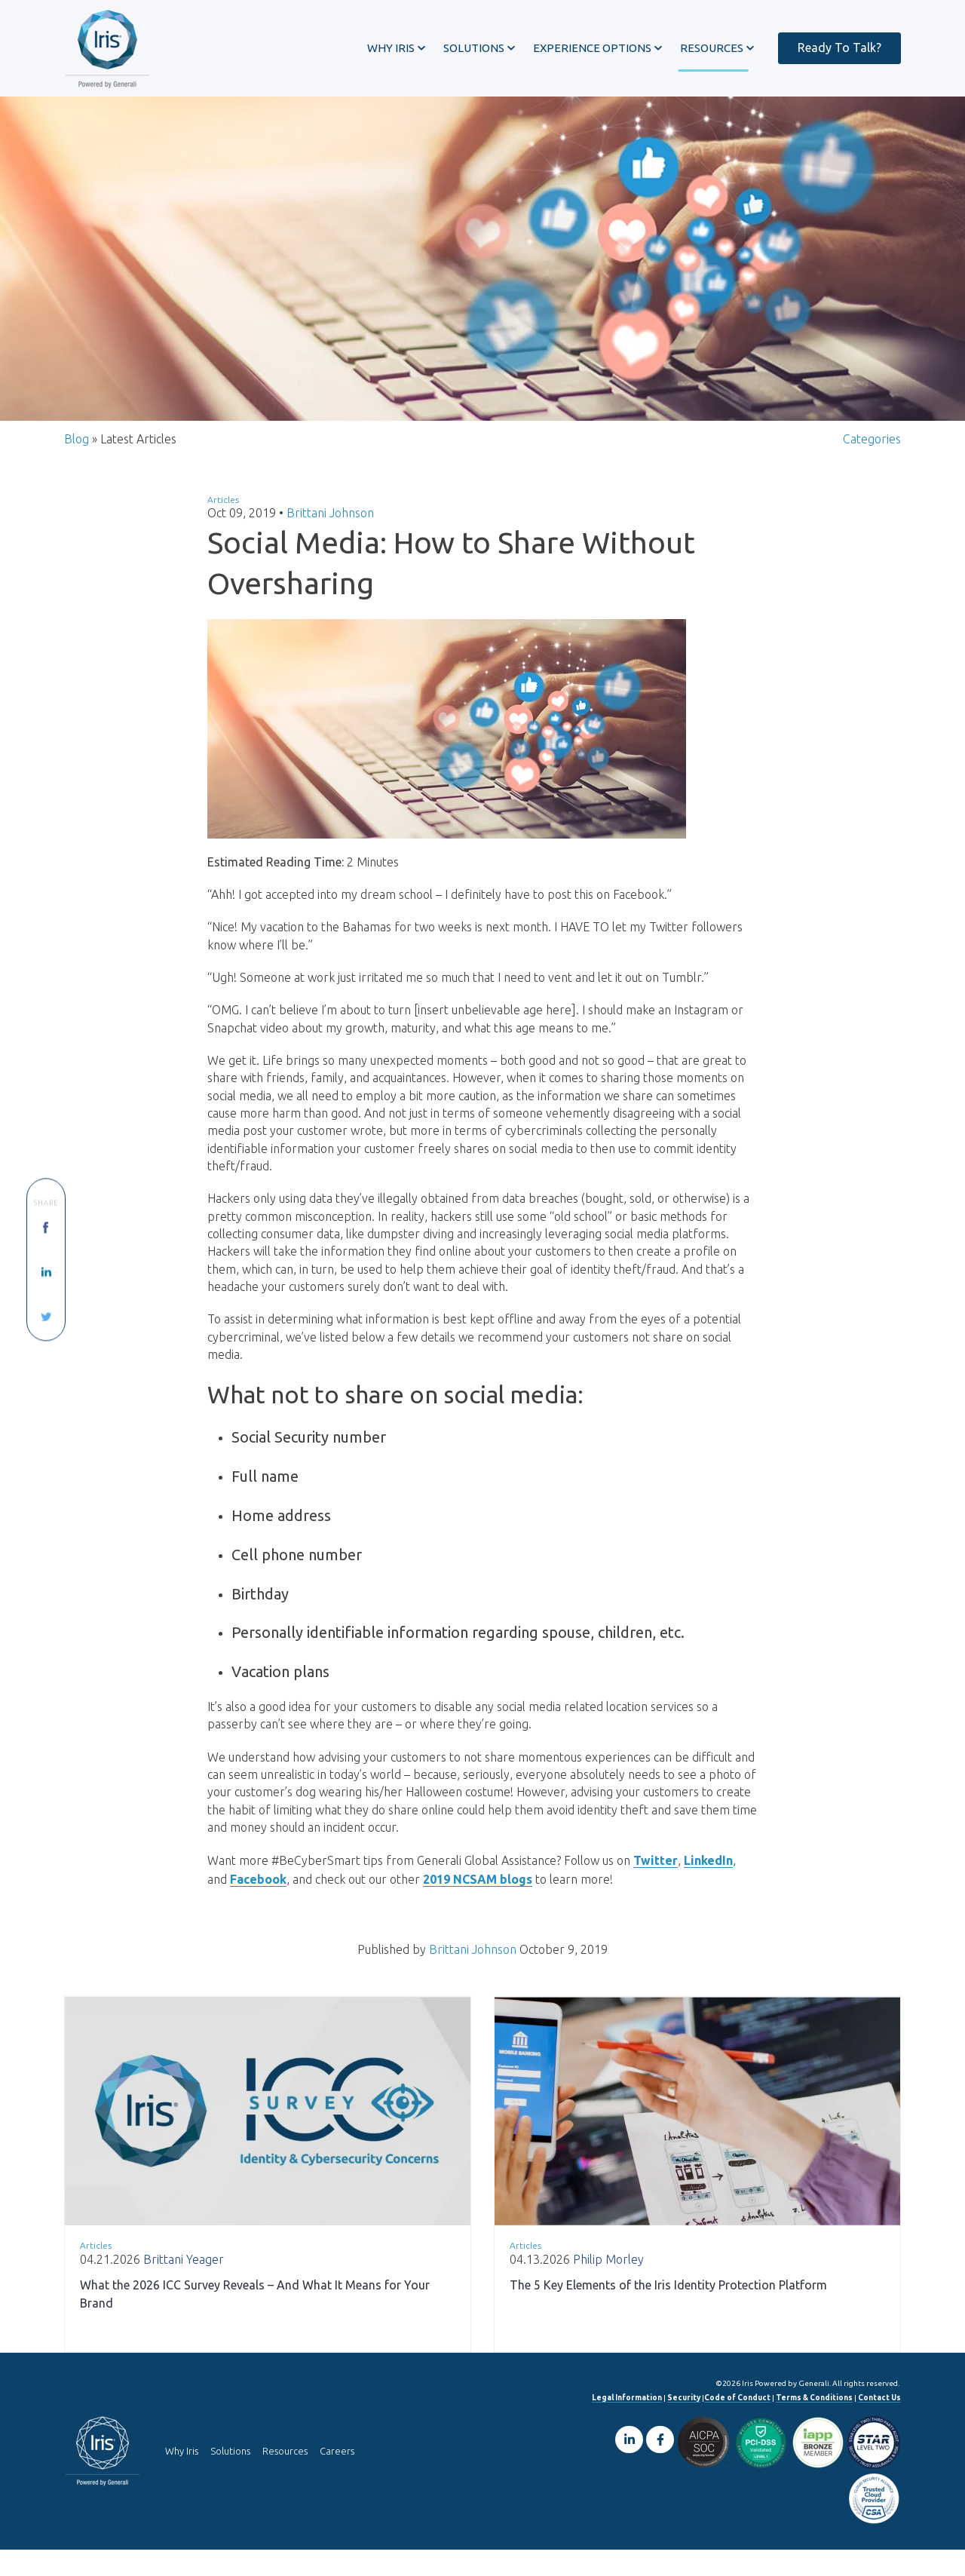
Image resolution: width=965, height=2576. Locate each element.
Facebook (258, 1905)
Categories (872, 450)
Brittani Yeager (183, 2285)
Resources (285, 2478)
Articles (223, 511)
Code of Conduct (737, 2424)
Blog (76, 450)
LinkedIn (708, 1887)
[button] (389, 47)
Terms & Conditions (814, 2424)
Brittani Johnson (330, 525)
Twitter (655, 1887)
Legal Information (627, 2424)
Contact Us (879, 2424)
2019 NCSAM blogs (477, 1905)
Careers (337, 2478)
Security (683, 2424)
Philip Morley (608, 2285)
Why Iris (181, 2478)
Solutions (230, 2478)
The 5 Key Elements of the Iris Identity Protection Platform (668, 2311)
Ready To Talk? (832, 47)
